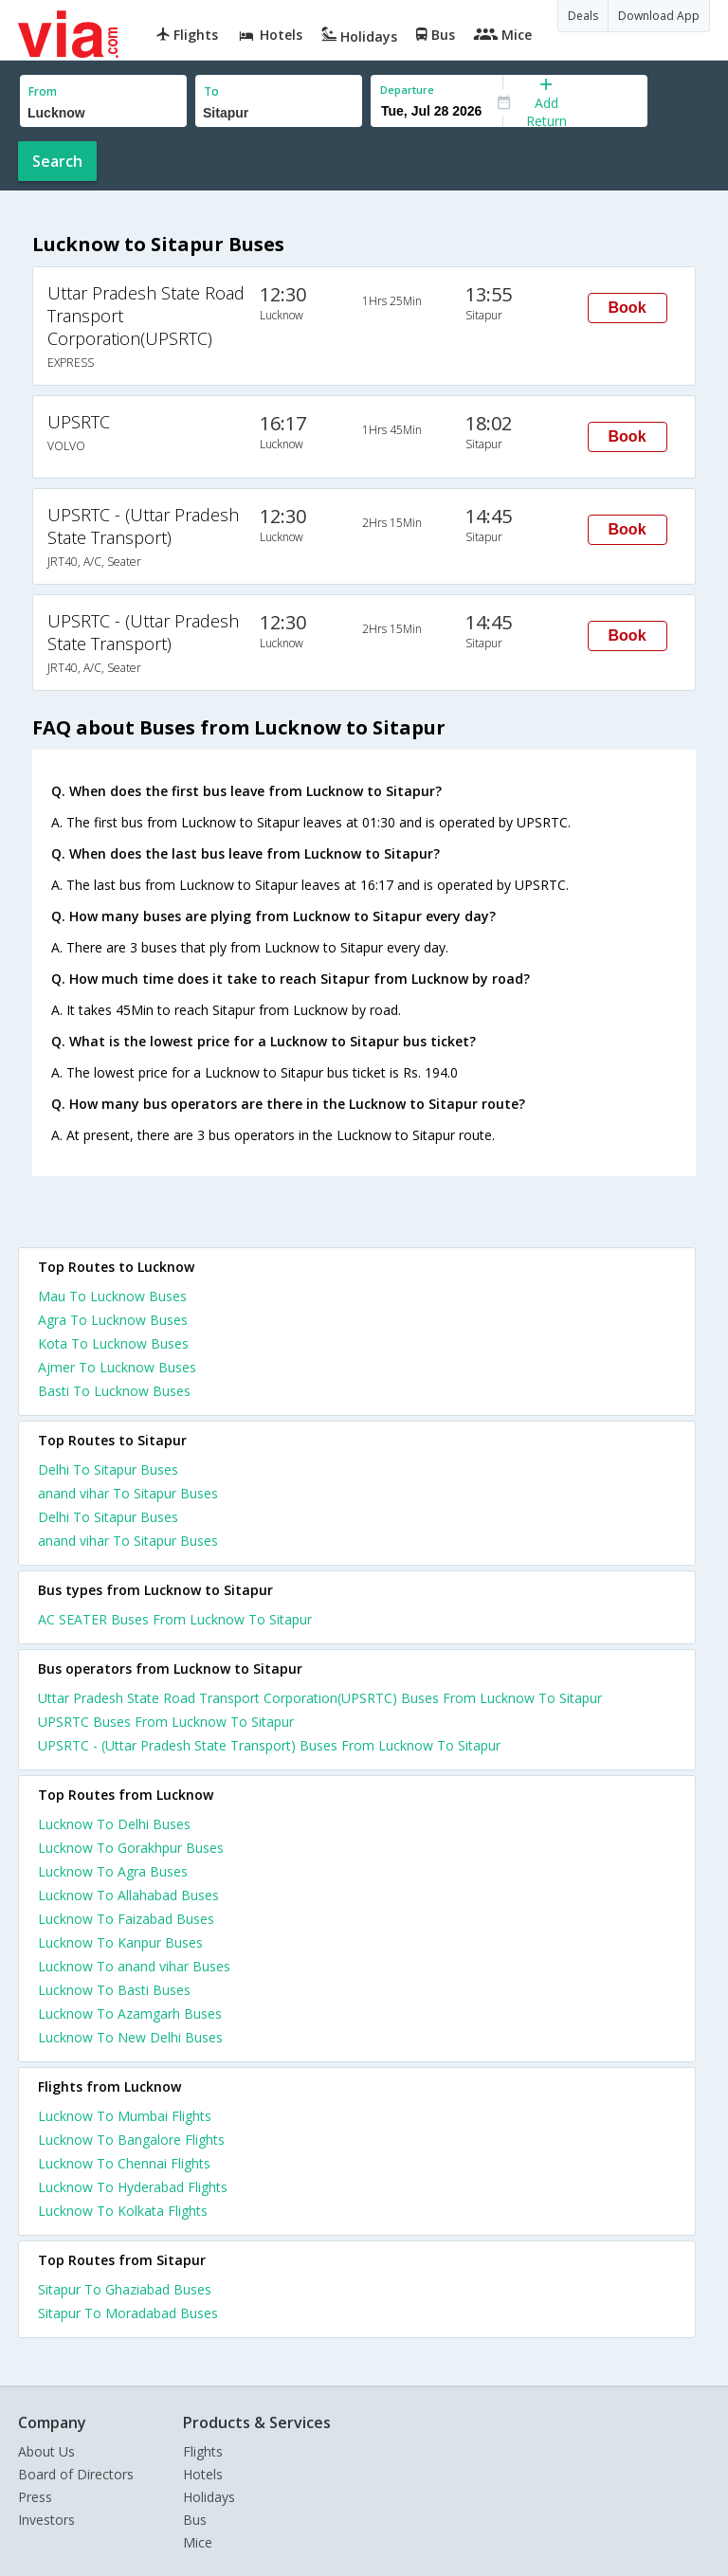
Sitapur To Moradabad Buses (128, 2313)
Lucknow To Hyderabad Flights (133, 2187)
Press (35, 2497)
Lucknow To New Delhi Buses (130, 2037)
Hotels (203, 2474)
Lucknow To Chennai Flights (124, 2163)
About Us (46, 2451)
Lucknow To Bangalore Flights (131, 2140)
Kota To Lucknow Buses (113, 1343)
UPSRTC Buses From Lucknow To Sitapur (166, 1722)
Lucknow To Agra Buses (113, 1871)
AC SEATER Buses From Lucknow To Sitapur (175, 1619)
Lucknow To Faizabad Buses (126, 1919)
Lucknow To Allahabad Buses (128, 1895)
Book (627, 307)
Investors (46, 2520)
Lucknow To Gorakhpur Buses (131, 1848)
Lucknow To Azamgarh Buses (130, 2014)
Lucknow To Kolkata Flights (123, 2211)
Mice (197, 2542)
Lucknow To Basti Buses (114, 1990)
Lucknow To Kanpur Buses (120, 1942)
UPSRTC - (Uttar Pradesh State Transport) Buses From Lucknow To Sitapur (269, 1745)
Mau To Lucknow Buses (112, 1296)
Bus (195, 2520)
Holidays (209, 2497)
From (42, 91)
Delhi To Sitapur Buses (108, 1469)
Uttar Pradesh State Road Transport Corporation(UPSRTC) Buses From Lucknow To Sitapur (320, 1698)
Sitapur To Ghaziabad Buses (124, 2289)
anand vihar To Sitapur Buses (128, 1493)
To (211, 91)
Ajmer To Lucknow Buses (117, 1367)
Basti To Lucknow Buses (114, 1391)
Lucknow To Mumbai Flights (124, 2116)
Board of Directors (76, 2474)
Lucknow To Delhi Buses (114, 1824)
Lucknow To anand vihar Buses (134, 1966)
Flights (203, 2451)
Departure (407, 89)
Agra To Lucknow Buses (113, 1320)
